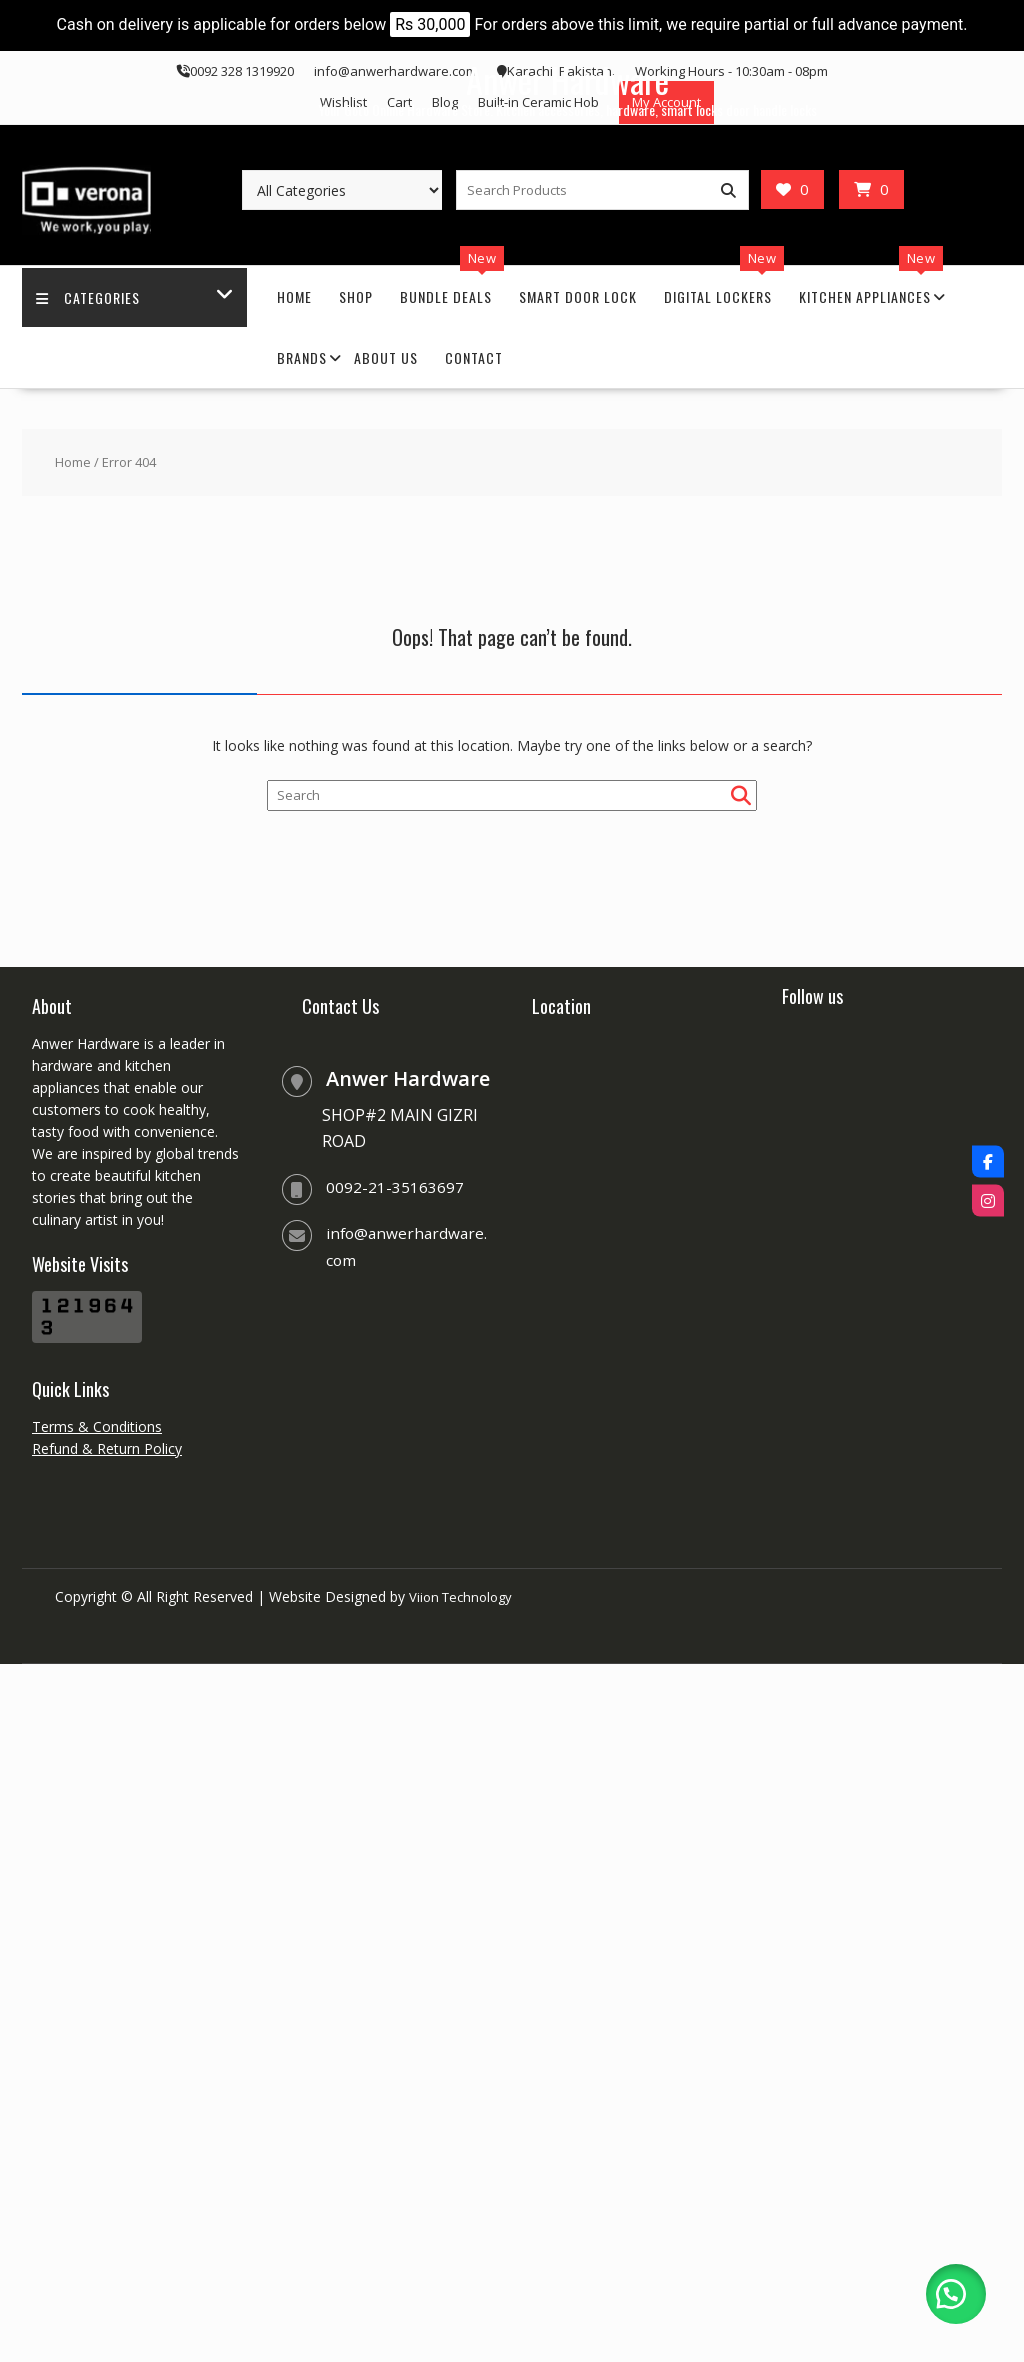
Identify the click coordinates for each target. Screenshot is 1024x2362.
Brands (302, 357)
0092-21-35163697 (395, 1187)
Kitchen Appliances (865, 296)
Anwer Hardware (567, 78)
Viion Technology (464, 1596)
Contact (474, 357)
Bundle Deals (446, 296)
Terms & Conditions (97, 1426)
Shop (356, 296)
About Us (386, 357)
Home (294, 296)
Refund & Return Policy (107, 1448)
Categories (89, 296)
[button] (954, 2292)
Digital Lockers (718, 296)
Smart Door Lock (578, 296)
